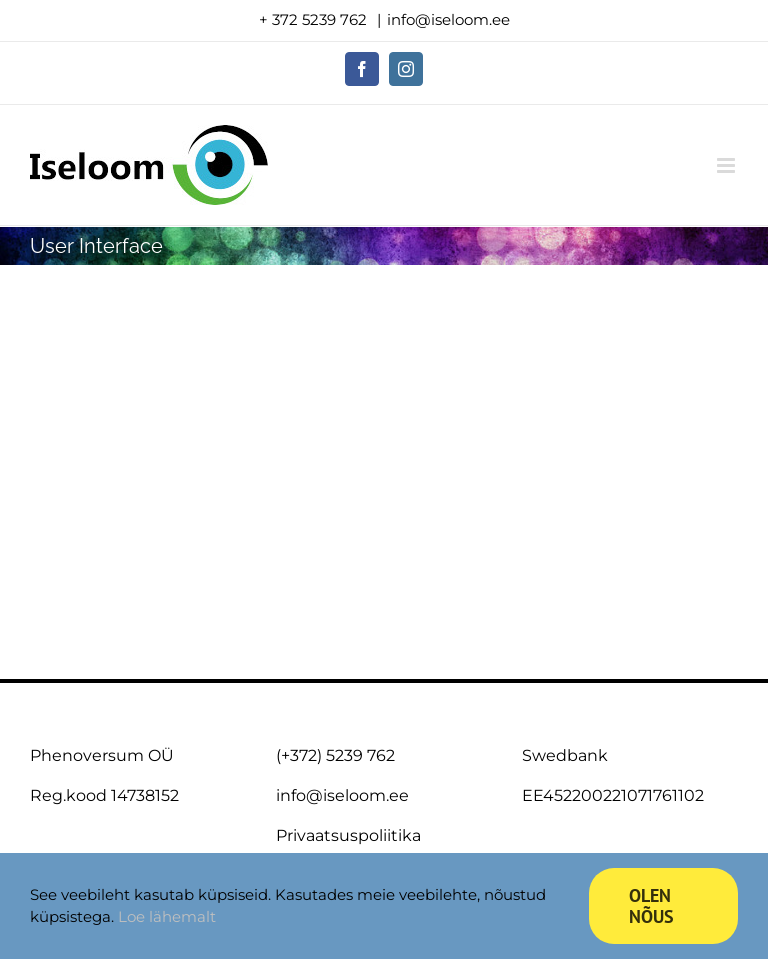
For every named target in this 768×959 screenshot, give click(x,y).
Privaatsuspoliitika (348, 835)
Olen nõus (651, 906)
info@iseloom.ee (448, 19)
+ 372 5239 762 (315, 19)
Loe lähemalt (167, 916)
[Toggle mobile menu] (727, 165)
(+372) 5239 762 (335, 755)
